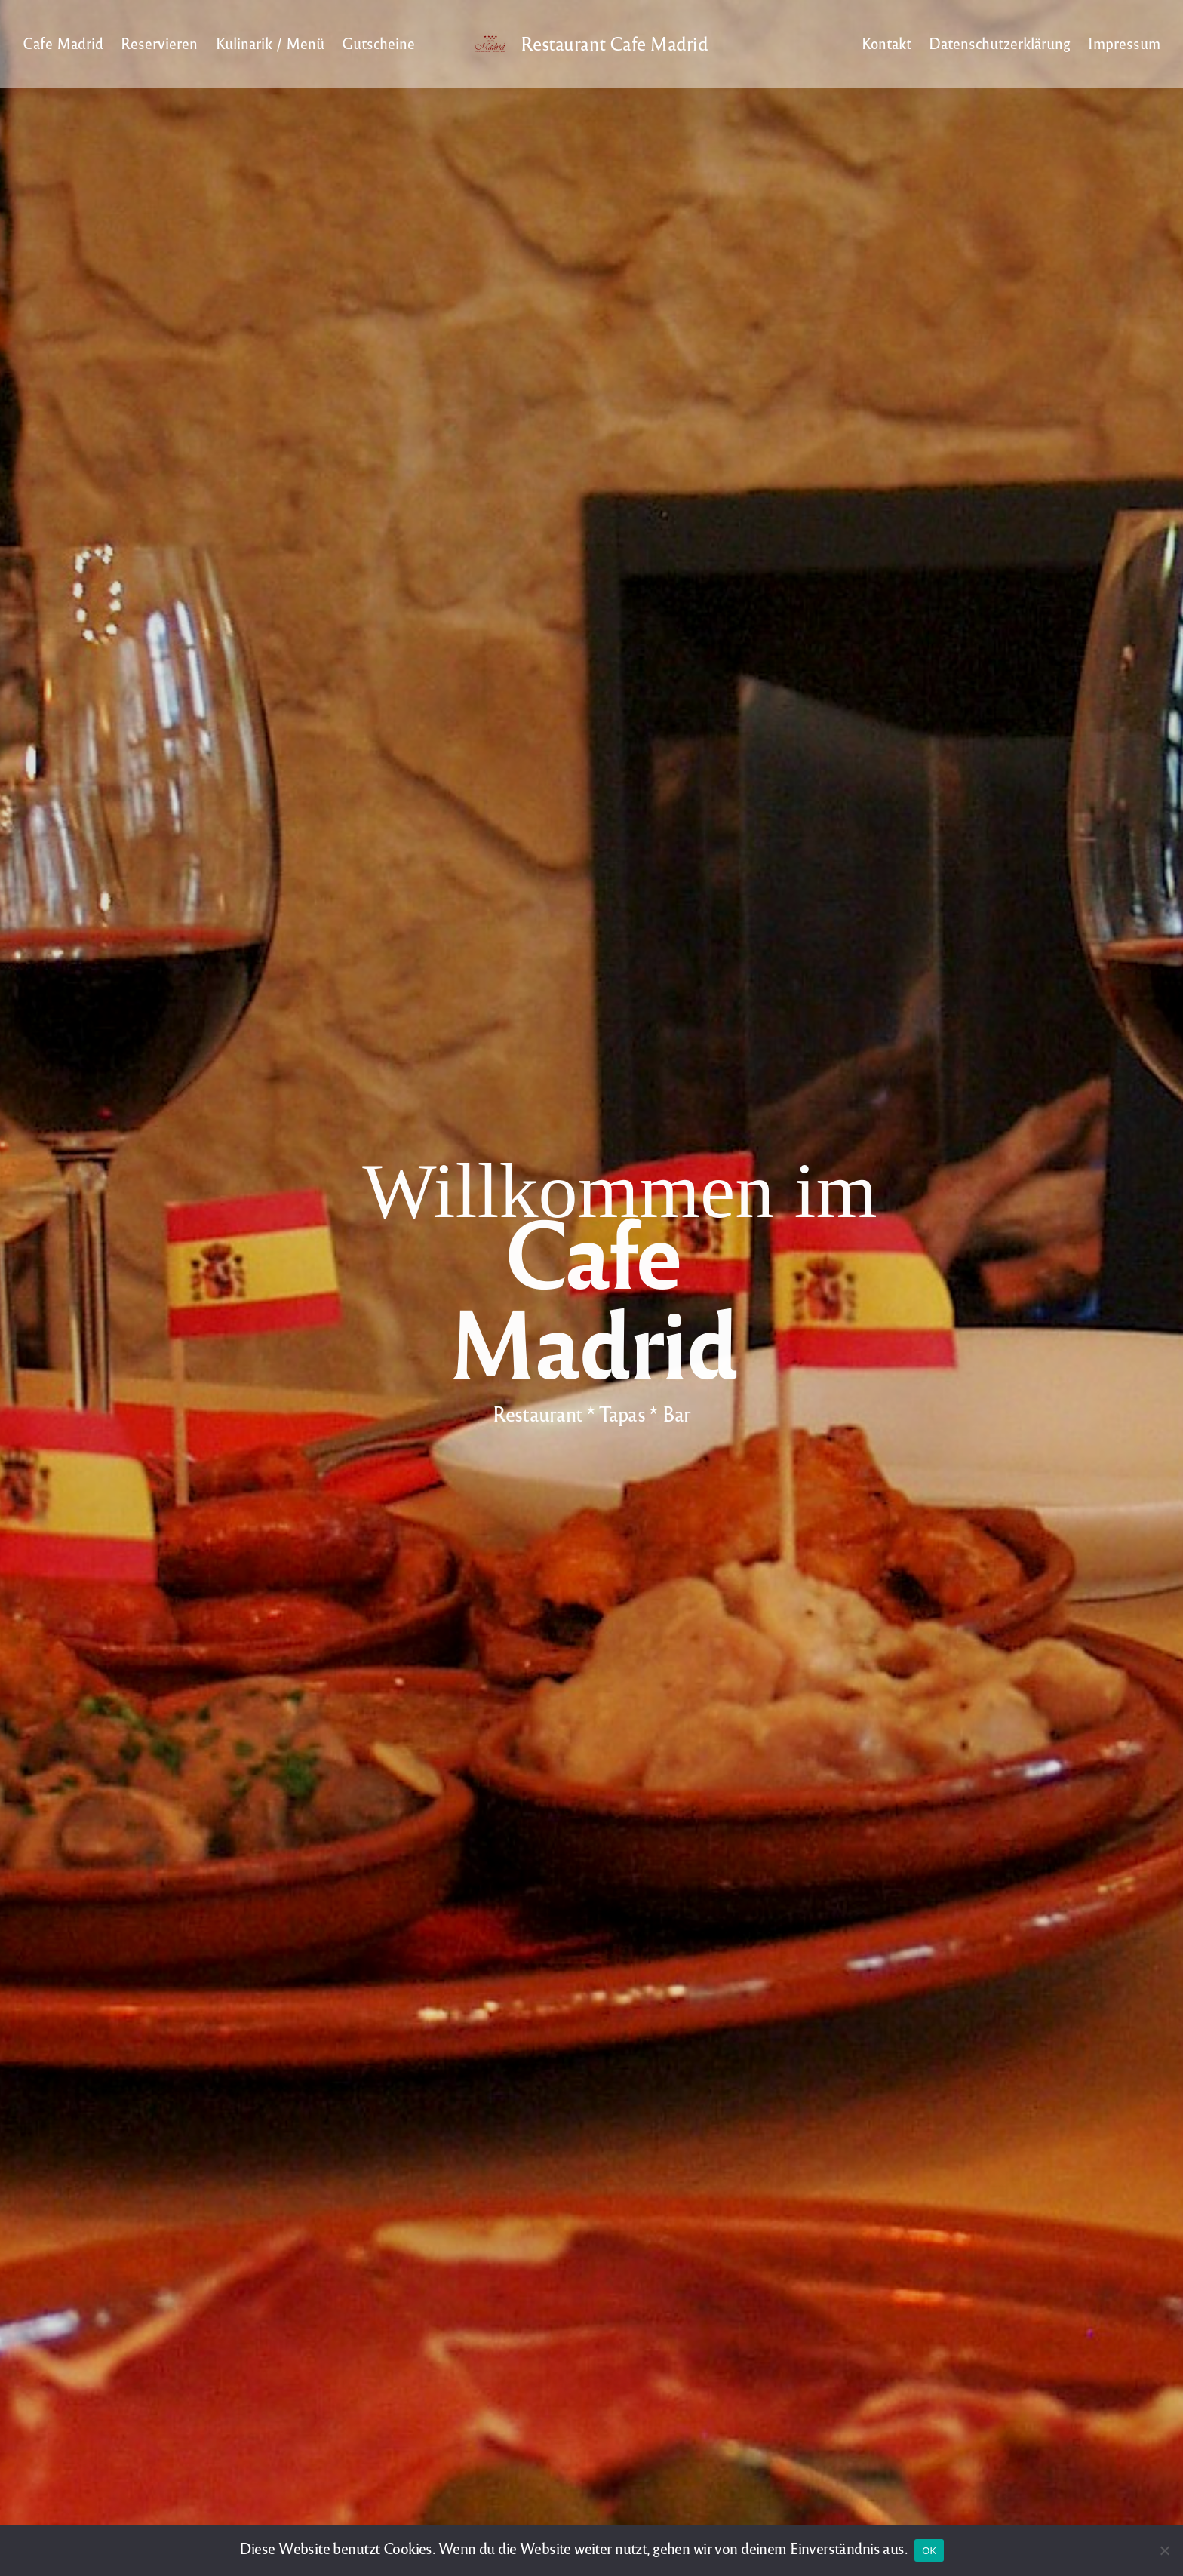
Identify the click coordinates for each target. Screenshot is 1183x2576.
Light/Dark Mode (831, 44)
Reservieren (159, 43)
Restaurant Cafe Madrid (614, 44)
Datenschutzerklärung (1000, 43)
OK (929, 2550)
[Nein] (1164, 2550)
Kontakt (886, 43)
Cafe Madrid (63, 43)
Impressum (1124, 43)
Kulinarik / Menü (270, 43)
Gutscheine (378, 43)
